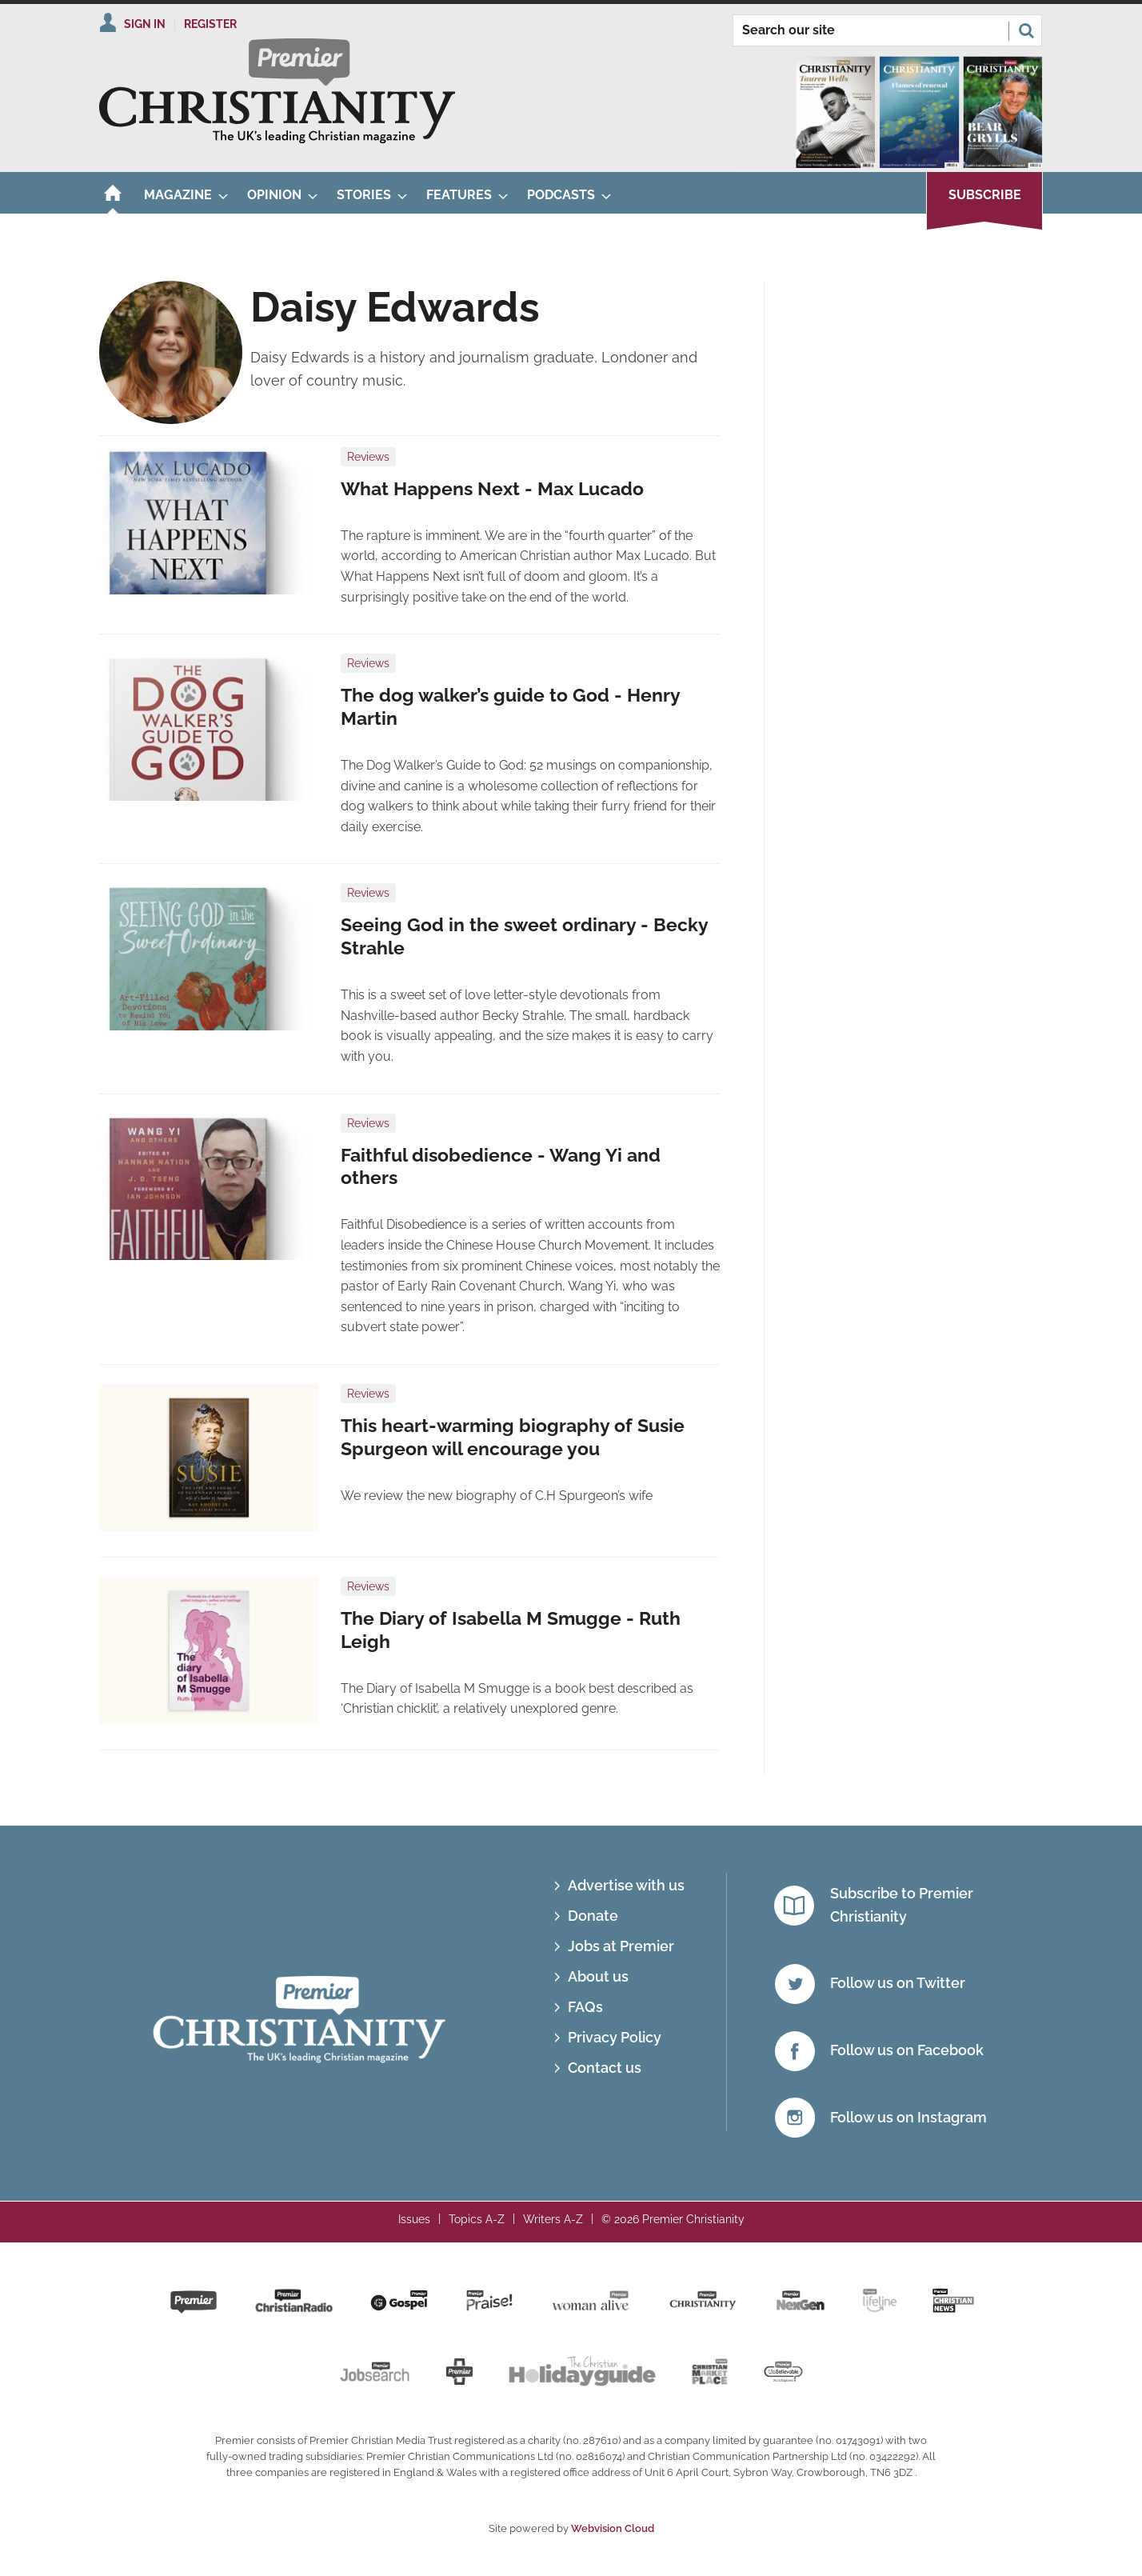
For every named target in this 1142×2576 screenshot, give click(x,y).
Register (210, 24)
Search (1026, 30)
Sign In (145, 24)
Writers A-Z (553, 2219)
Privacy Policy (614, 2037)
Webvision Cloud (612, 2528)
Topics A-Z (477, 2219)
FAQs (585, 2006)
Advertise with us (626, 1885)
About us (598, 1976)
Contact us (604, 2067)
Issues (414, 2219)
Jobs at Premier (621, 1946)
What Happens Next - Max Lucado (492, 488)
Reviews (368, 456)
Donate (593, 1915)
